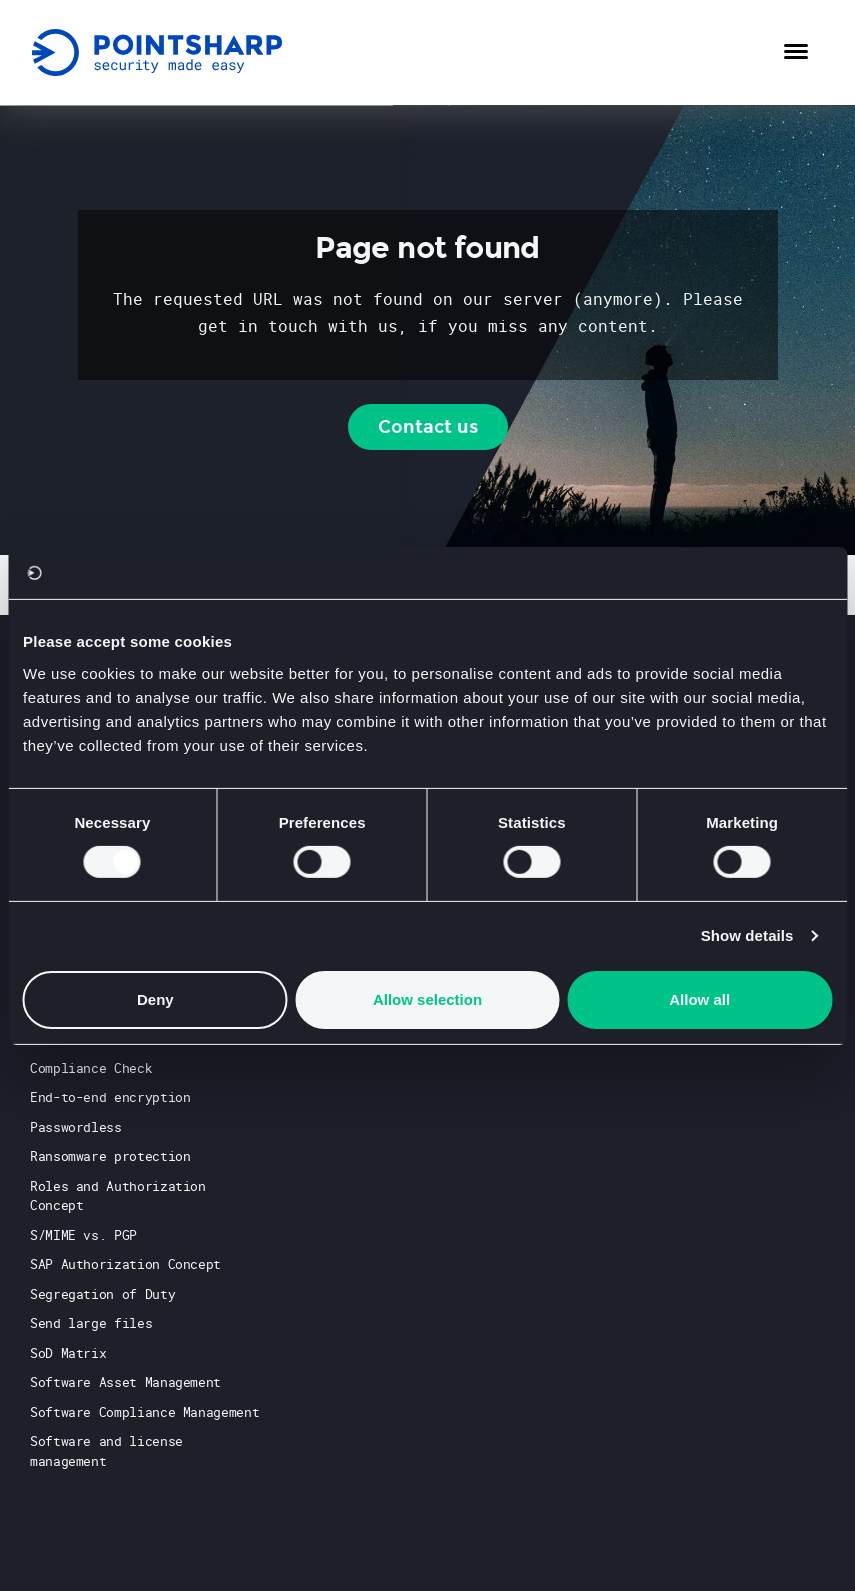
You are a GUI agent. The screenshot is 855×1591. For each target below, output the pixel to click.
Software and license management (106, 1451)
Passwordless (76, 1127)
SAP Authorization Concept (125, 1264)
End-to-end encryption (110, 1097)
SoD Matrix (68, 1353)
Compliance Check (91, 1068)
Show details (747, 935)
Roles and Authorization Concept (118, 1196)
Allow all (699, 999)
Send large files (91, 1323)
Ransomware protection (110, 1156)
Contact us (428, 427)
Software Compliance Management (144, 1412)
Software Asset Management (125, 1382)
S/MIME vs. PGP (83, 1235)
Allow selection (427, 999)
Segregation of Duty (102, 1294)
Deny (155, 999)
